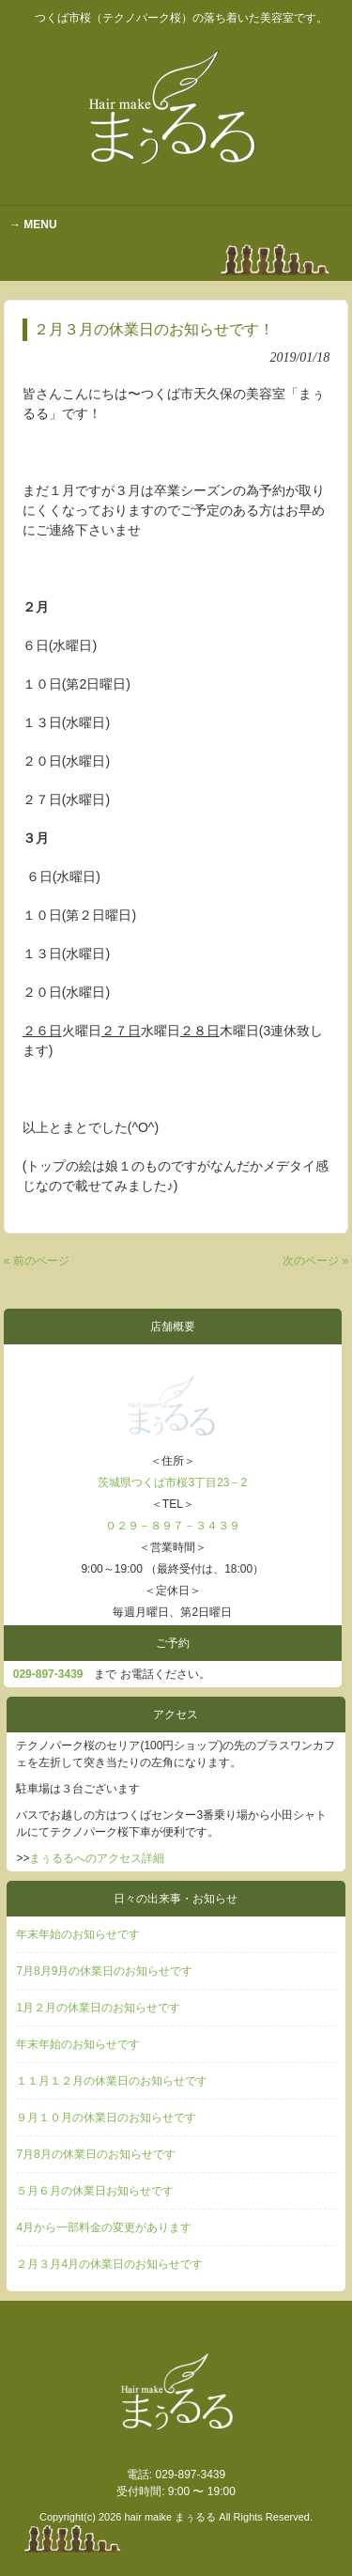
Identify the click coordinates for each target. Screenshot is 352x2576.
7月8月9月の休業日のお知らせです (104, 1971)
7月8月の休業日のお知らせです (95, 2154)
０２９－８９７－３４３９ (172, 1525)
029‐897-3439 (48, 1674)
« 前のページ (36, 1260)
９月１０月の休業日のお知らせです (106, 2117)
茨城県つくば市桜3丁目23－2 (172, 1482)
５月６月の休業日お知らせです (95, 2190)
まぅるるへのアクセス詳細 (96, 1858)
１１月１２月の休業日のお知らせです (111, 2080)
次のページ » (315, 1260)
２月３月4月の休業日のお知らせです (109, 2264)
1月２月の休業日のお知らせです (98, 2007)
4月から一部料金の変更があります (103, 2227)
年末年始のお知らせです (78, 1934)
